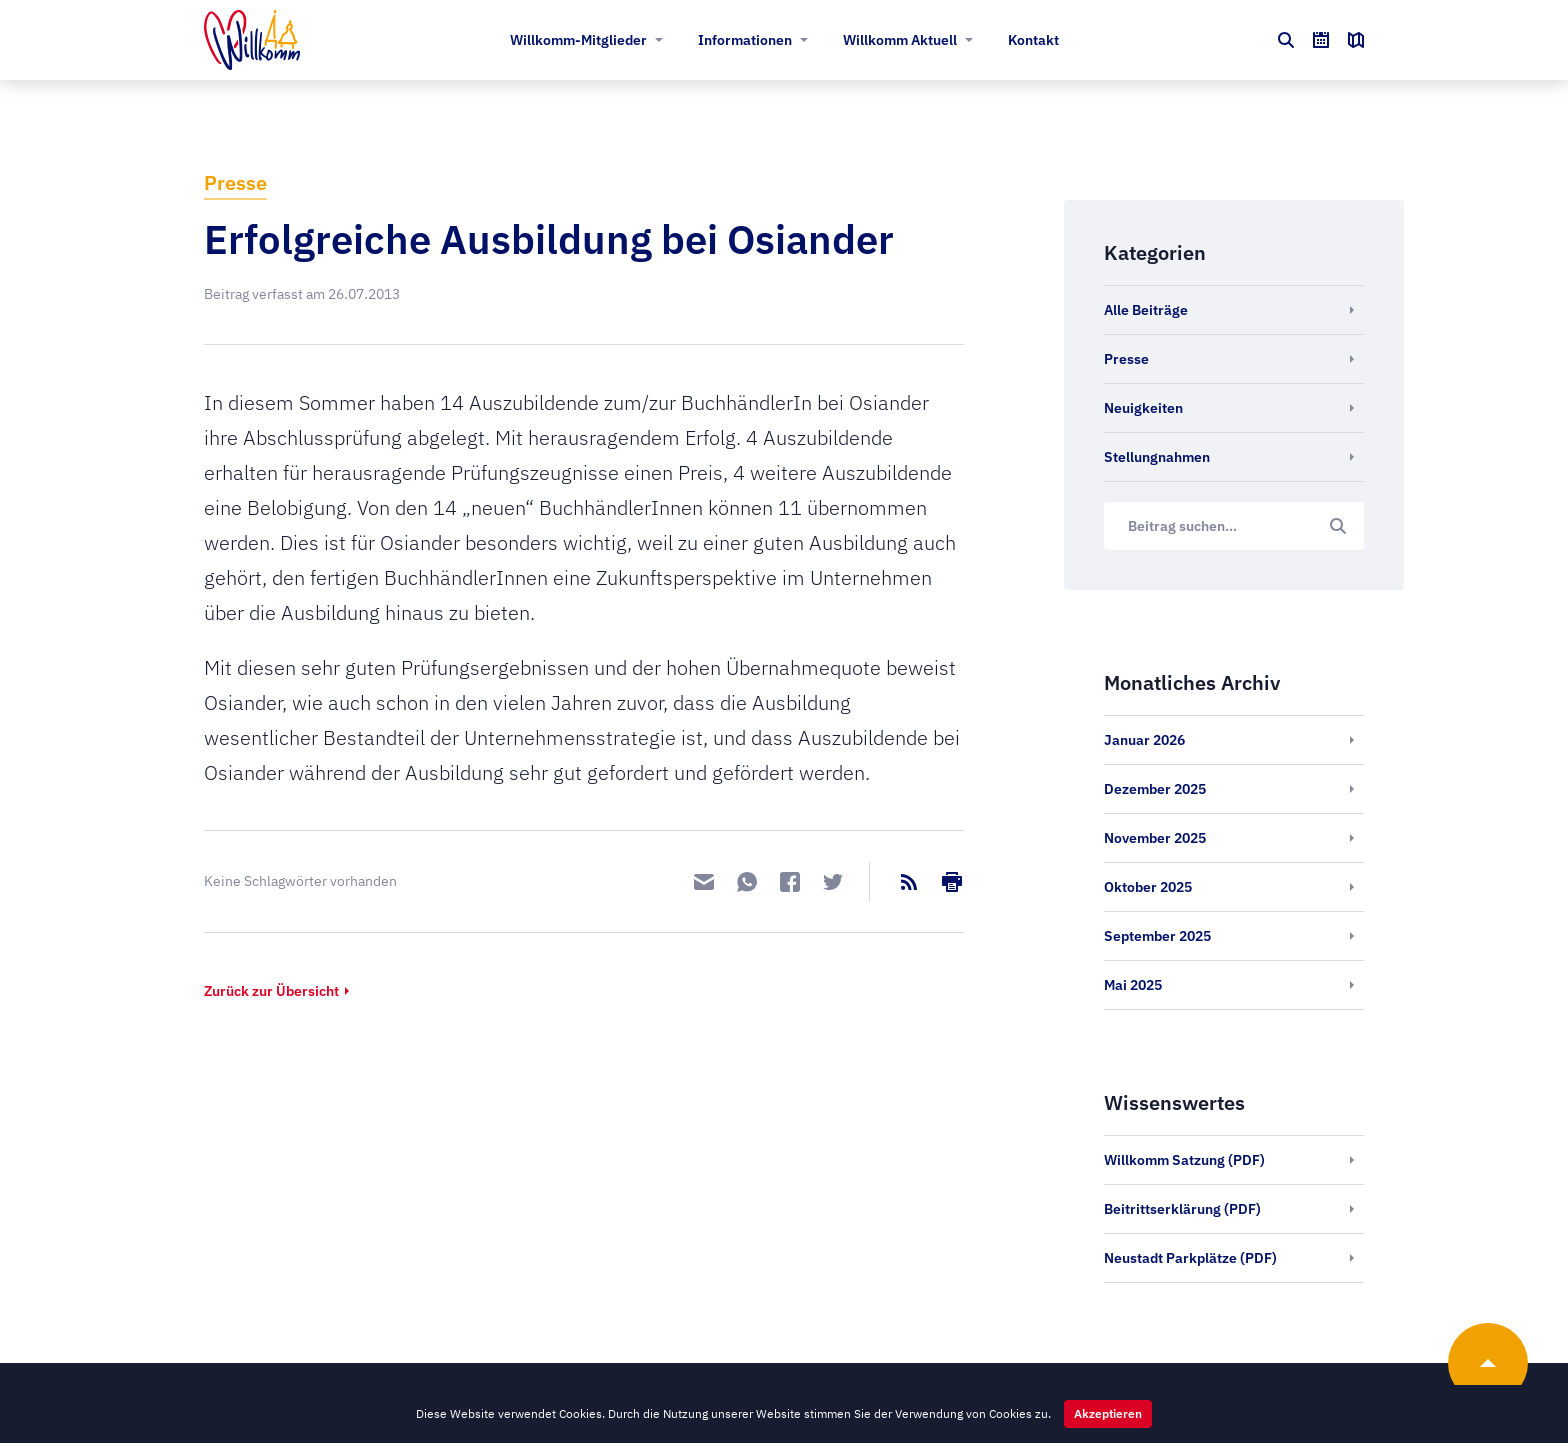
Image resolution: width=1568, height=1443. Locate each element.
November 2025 (1155, 838)
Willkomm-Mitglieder (578, 40)
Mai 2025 (1133, 985)
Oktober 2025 (1148, 887)
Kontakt (1033, 40)
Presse (235, 182)
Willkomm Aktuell (900, 40)
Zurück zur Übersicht (271, 991)
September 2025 (1157, 936)
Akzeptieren (1108, 1413)
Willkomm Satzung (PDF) (1184, 1160)
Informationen (745, 40)
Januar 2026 (1144, 740)
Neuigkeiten (1143, 408)
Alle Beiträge (1146, 310)
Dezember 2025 (1155, 789)
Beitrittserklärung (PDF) (1182, 1209)
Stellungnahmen (1157, 457)
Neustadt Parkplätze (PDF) (1190, 1258)
